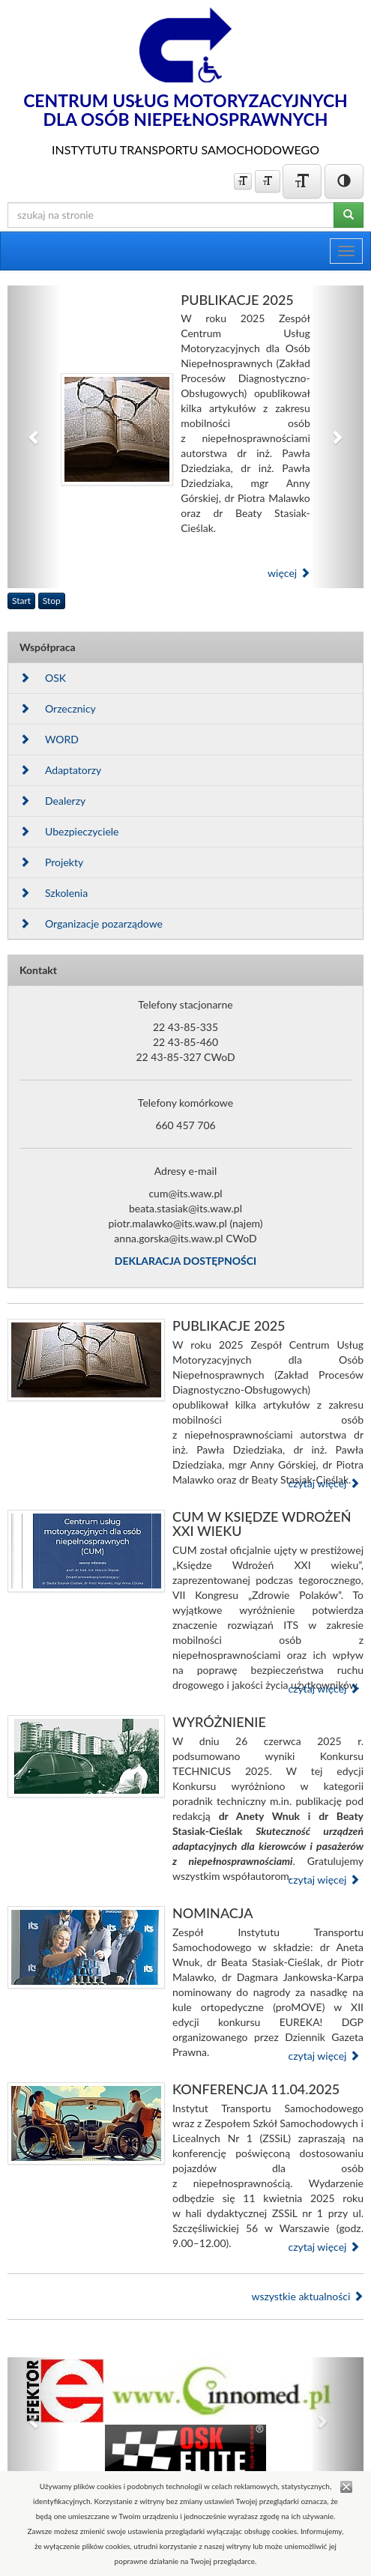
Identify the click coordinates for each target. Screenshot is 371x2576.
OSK (42, 677)
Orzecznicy (57, 708)
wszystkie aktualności (307, 2296)
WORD (49, 739)
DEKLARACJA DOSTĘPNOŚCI (185, 1260)
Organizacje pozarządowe (91, 923)
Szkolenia (53, 892)
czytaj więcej (324, 1483)
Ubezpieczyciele (68, 831)
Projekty (51, 862)
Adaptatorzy (60, 770)
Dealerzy (52, 800)
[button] (34, 437)
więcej (289, 572)
